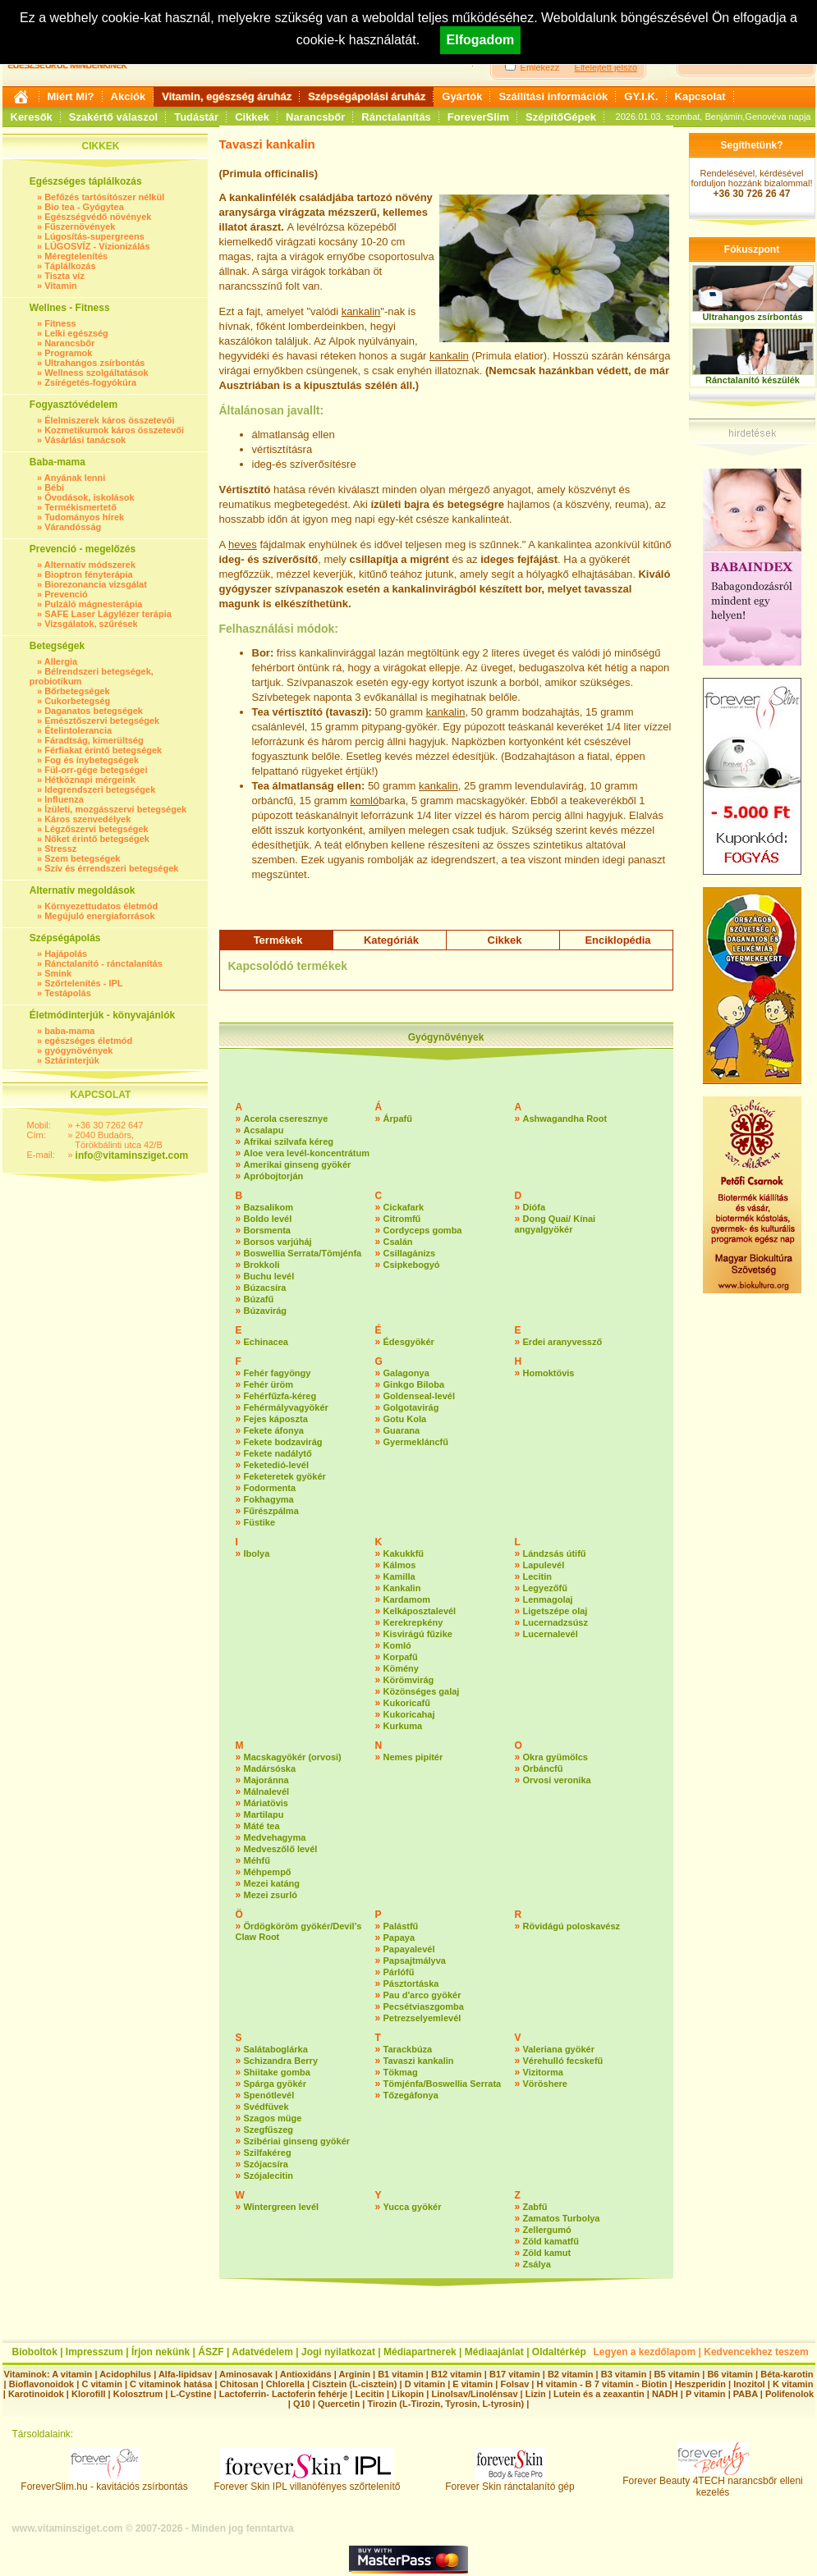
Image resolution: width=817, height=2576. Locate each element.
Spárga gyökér (275, 2084)
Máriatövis (266, 1803)
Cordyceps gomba (422, 1230)
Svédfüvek (266, 2107)
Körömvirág (408, 1680)
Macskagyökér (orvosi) (293, 1757)
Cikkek (252, 117)
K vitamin (793, 2384)
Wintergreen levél (281, 2207)
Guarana (401, 1430)
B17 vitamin (514, 2374)
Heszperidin (701, 2384)
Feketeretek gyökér (285, 1476)
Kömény (401, 1668)
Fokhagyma (269, 1499)
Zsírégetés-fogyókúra (90, 382)
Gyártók (462, 96)
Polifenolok (789, 2394)
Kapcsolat (700, 96)
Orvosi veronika (557, 1780)
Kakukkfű (404, 1553)
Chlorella (285, 2384)
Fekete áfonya (274, 1430)
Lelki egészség (76, 333)
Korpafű (400, 1657)
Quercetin (339, 2404)
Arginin (354, 2374)
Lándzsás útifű (554, 1553)
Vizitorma (543, 2072)
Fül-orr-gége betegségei (95, 770)
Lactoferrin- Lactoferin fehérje (283, 2394)
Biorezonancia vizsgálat (95, 584)
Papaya (399, 1937)
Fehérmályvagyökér (286, 1407)
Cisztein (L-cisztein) (354, 2384)
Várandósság (72, 527)
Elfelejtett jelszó (606, 67)
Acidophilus (125, 2374)
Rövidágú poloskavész (572, 1926)
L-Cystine (190, 2394)
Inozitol (749, 2384)
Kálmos (399, 1565)
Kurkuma (403, 1726)
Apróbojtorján (274, 1176)
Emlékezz (540, 67)
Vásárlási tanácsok (85, 440)
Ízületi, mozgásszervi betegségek (115, 809)
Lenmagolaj (548, 1599)
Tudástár (196, 117)
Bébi (54, 487)
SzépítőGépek (561, 117)
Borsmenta (267, 1230)
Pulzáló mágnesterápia (93, 604)
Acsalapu (264, 1130)
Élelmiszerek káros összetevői (109, 420)
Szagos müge (273, 2118)
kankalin (361, 311)
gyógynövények (78, 1050)
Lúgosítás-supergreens (94, 236)
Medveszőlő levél (281, 1849)
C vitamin (101, 2384)
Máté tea (262, 1826)
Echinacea (266, 1342)
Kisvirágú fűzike (417, 1634)
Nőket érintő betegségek (96, 839)
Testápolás (67, 993)
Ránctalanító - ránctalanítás (103, 963)
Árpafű (397, 1118)
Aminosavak (246, 2374)
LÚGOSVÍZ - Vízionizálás (96, 246)
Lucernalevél (550, 1634)
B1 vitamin (401, 2374)
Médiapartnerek (420, 2352)
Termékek (278, 940)
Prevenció (66, 594)
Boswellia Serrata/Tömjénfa (303, 1253)
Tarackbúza (408, 2049)
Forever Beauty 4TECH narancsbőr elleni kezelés (712, 2482)
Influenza (64, 799)
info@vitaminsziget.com (132, 1155)
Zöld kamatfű (551, 2241)
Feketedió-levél (276, 1465)
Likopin (408, 2394)
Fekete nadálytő (278, 1453)
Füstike (260, 1522)
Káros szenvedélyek (87, 819)
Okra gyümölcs (555, 1757)
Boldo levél (268, 1219)
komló (364, 800)
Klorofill (88, 2394)
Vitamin (60, 286)
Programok (68, 353)
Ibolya (257, 1553)
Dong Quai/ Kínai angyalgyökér (555, 1224)
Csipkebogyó (411, 1265)
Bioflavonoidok (41, 2384)
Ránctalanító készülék (752, 380)
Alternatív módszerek (89, 565)
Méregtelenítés (76, 256)
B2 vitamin (571, 2374)
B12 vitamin (456, 2374)
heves (242, 544)
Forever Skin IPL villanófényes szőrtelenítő (307, 2482)
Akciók (128, 96)
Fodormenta (270, 1488)
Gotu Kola (405, 1419)
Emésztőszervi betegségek (101, 720)
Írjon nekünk (160, 2352)
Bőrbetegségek (76, 691)
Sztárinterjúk (71, 1060)
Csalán (398, 1242)
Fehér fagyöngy (277, 1373)
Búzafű (259, 1299)
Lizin (536, 2394)
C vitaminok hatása (171, 2384)
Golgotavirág (411, 1407)
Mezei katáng (272, 1883)
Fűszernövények (79, 226)
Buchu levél (269, 1276)
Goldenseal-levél (419, 1396)
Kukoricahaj (409, 1714)
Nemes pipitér (413, 1757)
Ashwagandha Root (565, 1118)
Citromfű (402, 1219)
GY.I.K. (641, 96)
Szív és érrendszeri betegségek (111, 868)
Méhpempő (267, 1872)
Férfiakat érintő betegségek (103, 750)
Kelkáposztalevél (420, 1611)
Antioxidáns (306, 2374)
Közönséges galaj (421, 1691)
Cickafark (404, 1207)
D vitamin (425, 2384)
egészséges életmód (88, 1040)
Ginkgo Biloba (414, 1384)
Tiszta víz (64, 276)
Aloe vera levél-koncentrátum (306, 1153)
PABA (746, 2394)
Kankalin (402, 1588)
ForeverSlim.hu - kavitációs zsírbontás (104, 2482)
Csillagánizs (409, 1253)
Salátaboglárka (276, 2049)
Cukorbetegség (77, 701)
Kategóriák (391, 940)
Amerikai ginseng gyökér (297, 1164)
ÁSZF (210, 2352)
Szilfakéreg (267, 2152)
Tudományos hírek (84, 517)
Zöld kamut (547, 2253)
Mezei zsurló (270, 1895)
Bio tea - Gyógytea (84, 207)
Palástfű (401, 1926)
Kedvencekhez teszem (756, 2352)
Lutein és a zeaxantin (599, 2394)
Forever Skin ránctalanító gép (509, 2482)
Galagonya (406, 1373)
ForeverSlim (478, 117)
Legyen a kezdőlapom (645, 2352)
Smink (57, 973)
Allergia (60, 661)
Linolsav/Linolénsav (474, 2394)
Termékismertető (80, 507)
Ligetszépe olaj (555, 1611)
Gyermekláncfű (415, 1442)
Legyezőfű (545, 1588)
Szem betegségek (82, 858)
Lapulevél (544, 1565)
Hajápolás (65, 954)
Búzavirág (265, 1310)
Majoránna (266, 1780)
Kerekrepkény (413, 1622)
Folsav (514, 2384)
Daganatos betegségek (93, 711)
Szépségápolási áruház (366, 96)
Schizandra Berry (281, 2061)
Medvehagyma (275, 1837)
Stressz (60, 848)
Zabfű (535, 2207)
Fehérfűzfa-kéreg (280, 1396)
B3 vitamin (624, 2374)
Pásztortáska (411, 1983)
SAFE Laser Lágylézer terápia (108, 614)
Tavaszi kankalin (418, 2061)
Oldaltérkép (559, 2352)
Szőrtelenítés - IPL (83, 983)
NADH (665, 2394)
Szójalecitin (269, 2175)
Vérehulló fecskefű (563, 2061)
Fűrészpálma (271, 1511)
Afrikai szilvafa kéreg (288, 1141)
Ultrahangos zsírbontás (94, 363)
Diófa (534, 1207)
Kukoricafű (406, 1703)
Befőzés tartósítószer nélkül (104, 197)
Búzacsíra (265, 1288)
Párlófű (399, 1972)
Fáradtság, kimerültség (93, 740)
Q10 (301, 2404)
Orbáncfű (543, 1768)
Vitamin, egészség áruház (226, 96)
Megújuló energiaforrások (99, 916)
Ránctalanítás (396, 117)
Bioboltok (34, 2352)
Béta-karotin (786, 2374)
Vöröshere (545, 2084)
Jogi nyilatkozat (338, 2352)
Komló (397, 1645)
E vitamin (472, 2384)
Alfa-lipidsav (185, 2374)
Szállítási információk (553, 96)
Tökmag (400, 2072)
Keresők (32, 117)
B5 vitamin (677, 2374)
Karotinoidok (36, 2394)
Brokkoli (262, 1265)
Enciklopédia (617, 940)
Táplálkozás (69, 266)
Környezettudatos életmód (101, 906)
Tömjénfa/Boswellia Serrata (442, 2084)
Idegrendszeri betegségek (99, 789)
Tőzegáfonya (410, 2095)
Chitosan (239, 2384)
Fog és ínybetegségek (91, 760)
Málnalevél (267, 1791)
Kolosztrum (138, 2394)
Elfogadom (481, 40)
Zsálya (537, 2264)
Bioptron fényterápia (88, 574)
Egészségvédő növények (97, 217)
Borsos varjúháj (278, 1242)
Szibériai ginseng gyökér (297, 2141)
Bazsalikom (269, 1207)
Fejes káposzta (276, 1419)
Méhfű (257, 1860)
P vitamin (707, 2394)
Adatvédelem (262, 2352)
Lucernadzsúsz (555, 1622)
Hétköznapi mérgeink (89, 780)
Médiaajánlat (494, 2352)
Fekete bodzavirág (283, 1442)
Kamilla (399, 1576)
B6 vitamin (730, 2374)
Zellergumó (547, 2230)
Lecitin (537, 1576)
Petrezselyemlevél (422, 2018)
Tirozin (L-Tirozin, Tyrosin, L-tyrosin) (445, 2404)
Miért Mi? (71, 96)
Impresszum (94, 2352)
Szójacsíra (266, 2164)
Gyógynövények (446, 1037)
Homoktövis (549, 1373)
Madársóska (270, 1768)
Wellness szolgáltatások (96, 372)
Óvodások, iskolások (89, 497)
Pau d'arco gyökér (422, 1995)
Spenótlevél (269, 2095)
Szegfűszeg (269, 2129)
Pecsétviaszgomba (423, 2006)
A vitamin (72, 2374)
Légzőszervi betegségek (96, 829)
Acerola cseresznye (286, 1118)
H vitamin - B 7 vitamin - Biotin (602, 2384)
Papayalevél (409, 1949)
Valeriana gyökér (558, 2049)
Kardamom (406, 1599)
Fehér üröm (269, 1384)
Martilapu (264, 1814)
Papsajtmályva (414, 1960)
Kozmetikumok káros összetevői (114, 430)
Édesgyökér (408, 1342)
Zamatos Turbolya (561, 2218)
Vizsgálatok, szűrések (91, 624)
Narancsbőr (315, 117)
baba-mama (69, 1031)
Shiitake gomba (277, 2072)
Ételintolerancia (78, 730)
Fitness (60, 323)
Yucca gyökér (412, 2207)
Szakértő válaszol (113, 117)
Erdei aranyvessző (563, 1342)
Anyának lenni (75, 478)
